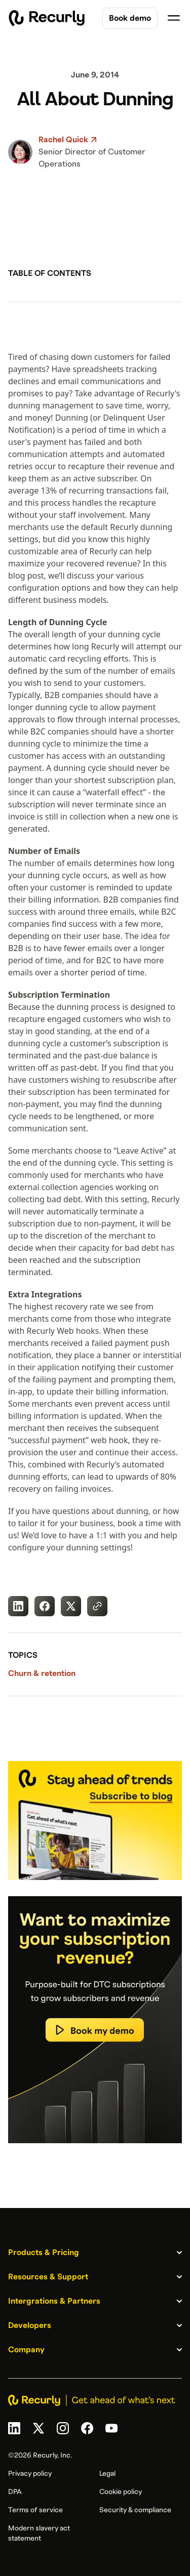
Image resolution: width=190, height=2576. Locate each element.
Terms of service (35, 2510)
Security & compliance (135, 2510)
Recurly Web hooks (63, 1330)
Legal (107, 2473)
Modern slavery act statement (39, 2533)
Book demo (130, 18)
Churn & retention (41, 1673)
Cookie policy (120, 2492)
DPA (15, 2492)
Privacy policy (30, 2473)
